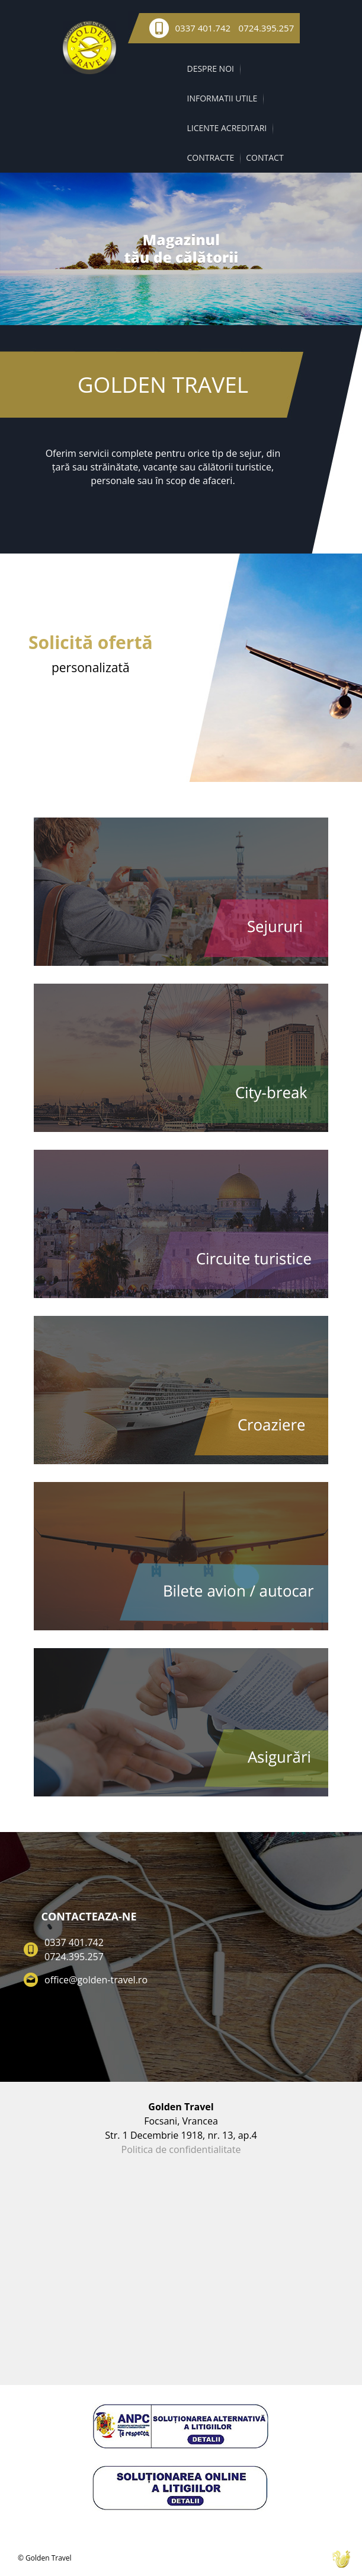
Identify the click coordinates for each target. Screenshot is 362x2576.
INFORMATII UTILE (222, 98)
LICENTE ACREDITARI (227, 127)
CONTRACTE (211, 157)
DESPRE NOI (210, 68)
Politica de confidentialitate (181, 2149)
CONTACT (264, 157)
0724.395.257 (266, 28)
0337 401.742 (203, 28)
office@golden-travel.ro (96, 1979)
